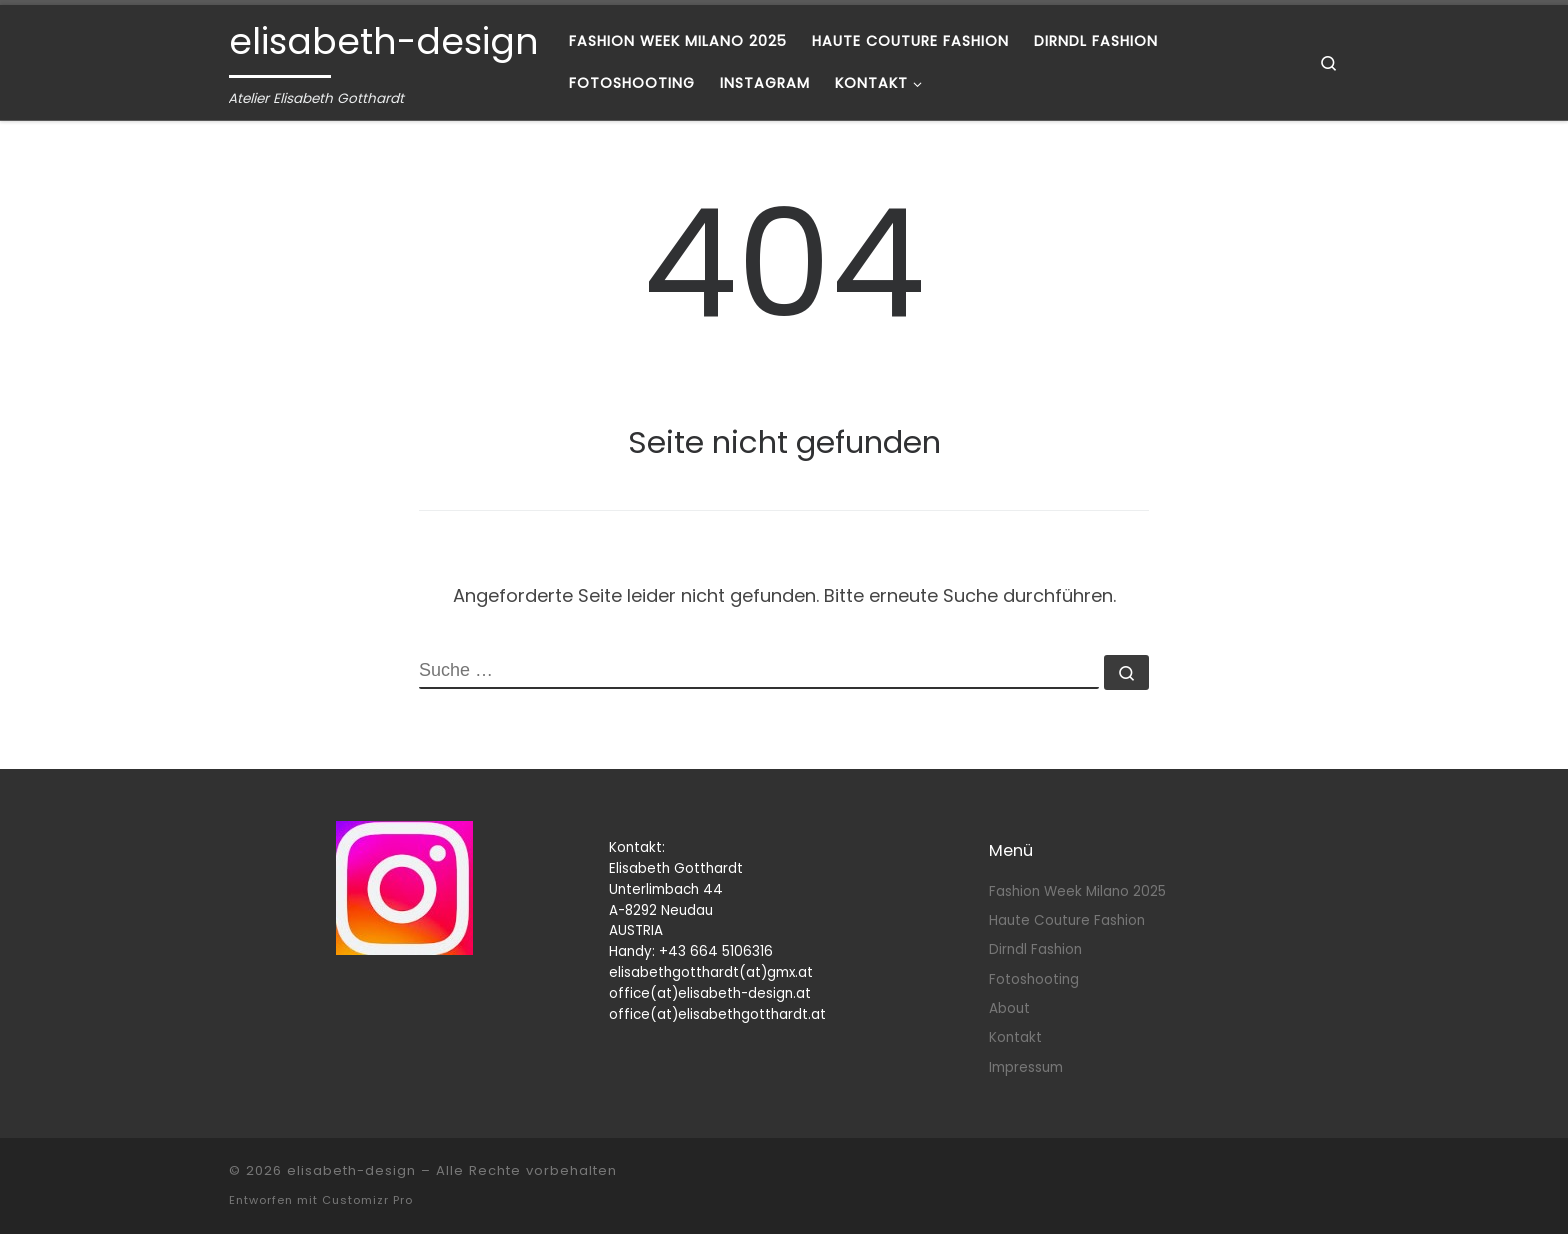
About (1009, 1008)
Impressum (1026, 1067)
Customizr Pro (367, 1200)
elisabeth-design (351, 1170)
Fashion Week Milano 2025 (1077, 891)
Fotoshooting (1034, 979)
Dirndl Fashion (1035, 949)
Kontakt (1015, 1037)
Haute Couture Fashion (1067, 920)
